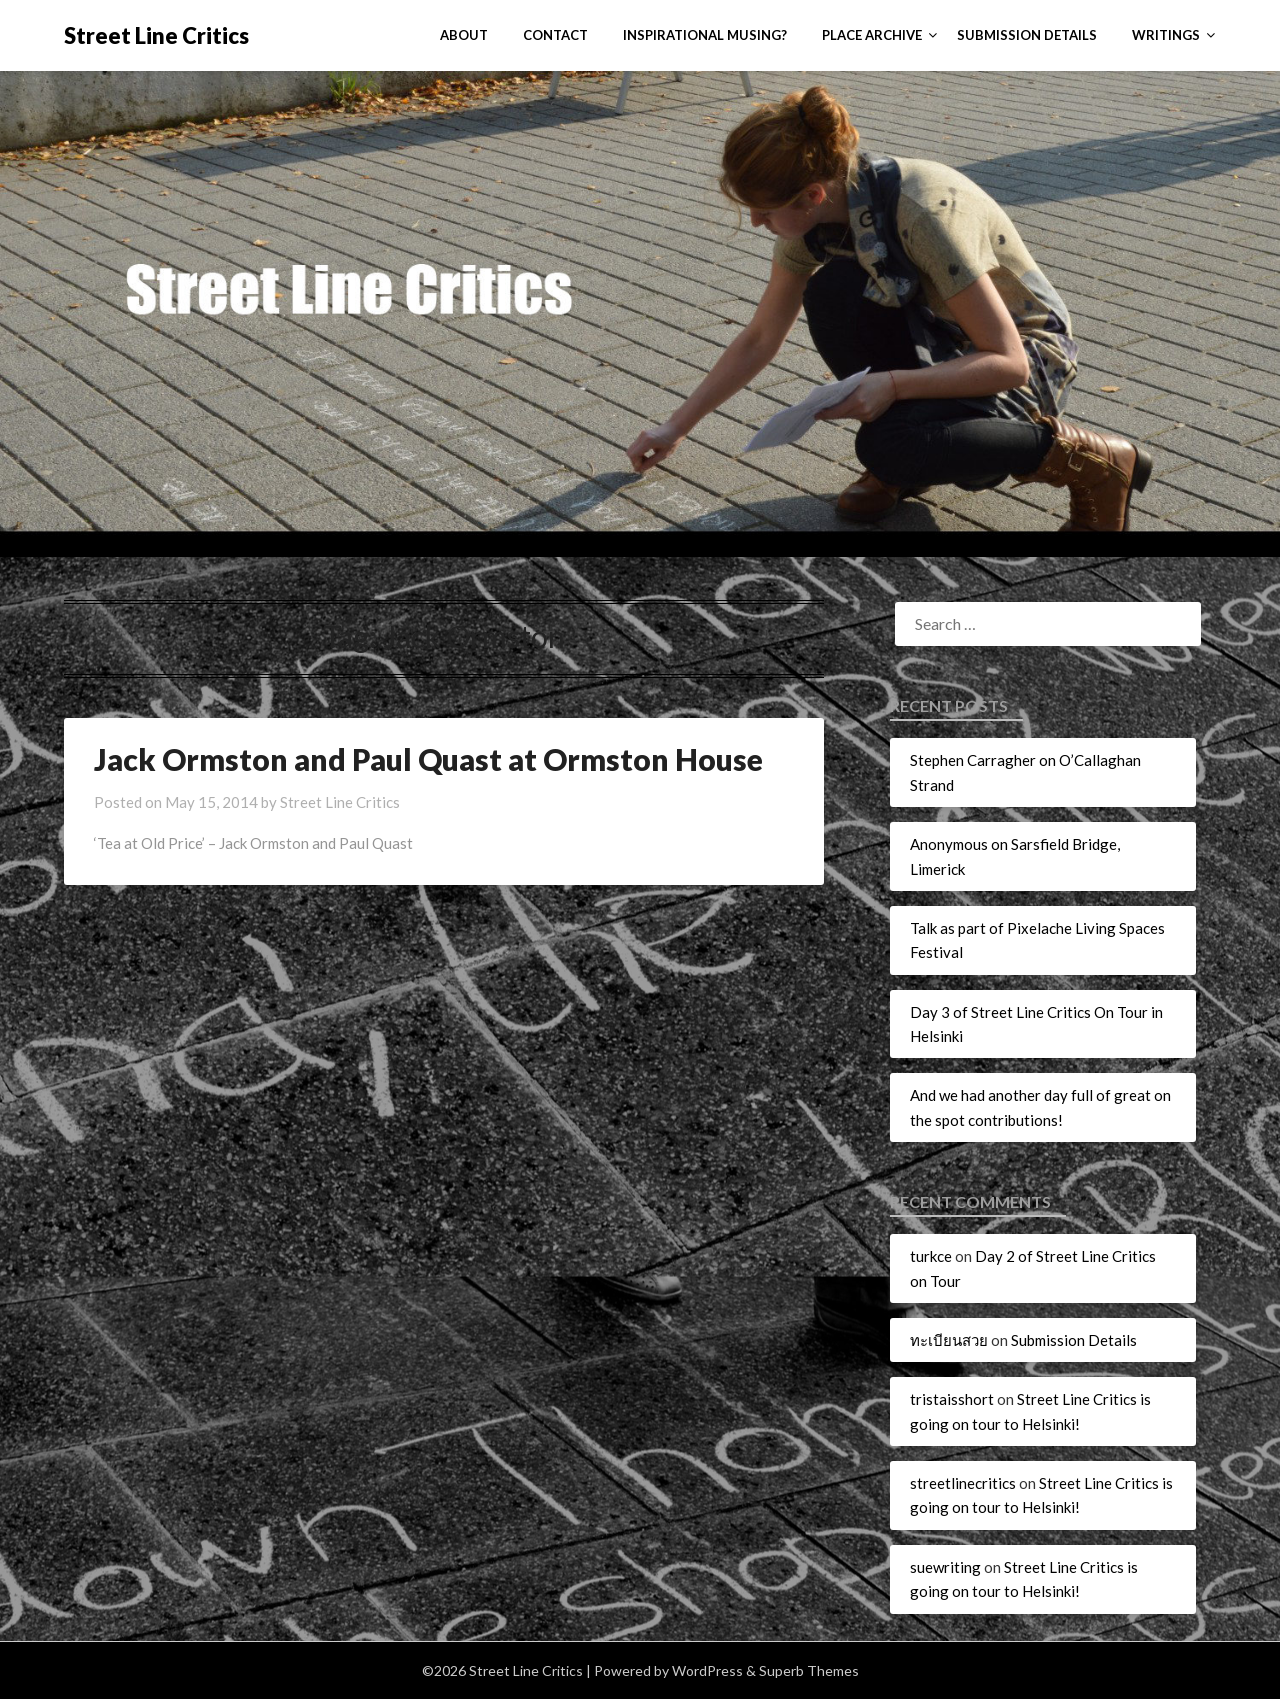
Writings (1166, 35)
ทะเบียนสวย (949, 1340)
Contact (555, 35)
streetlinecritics (963, 1483)
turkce (931, 1256)
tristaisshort (952, 1399)
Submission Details (1027, 35)
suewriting (945, 1567)
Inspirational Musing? (705, 35)
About (464, 35)
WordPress (707, 1670)
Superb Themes (809, 1670)
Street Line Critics (156, 35)
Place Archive (872, 35)
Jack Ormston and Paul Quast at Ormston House (428, 759)
